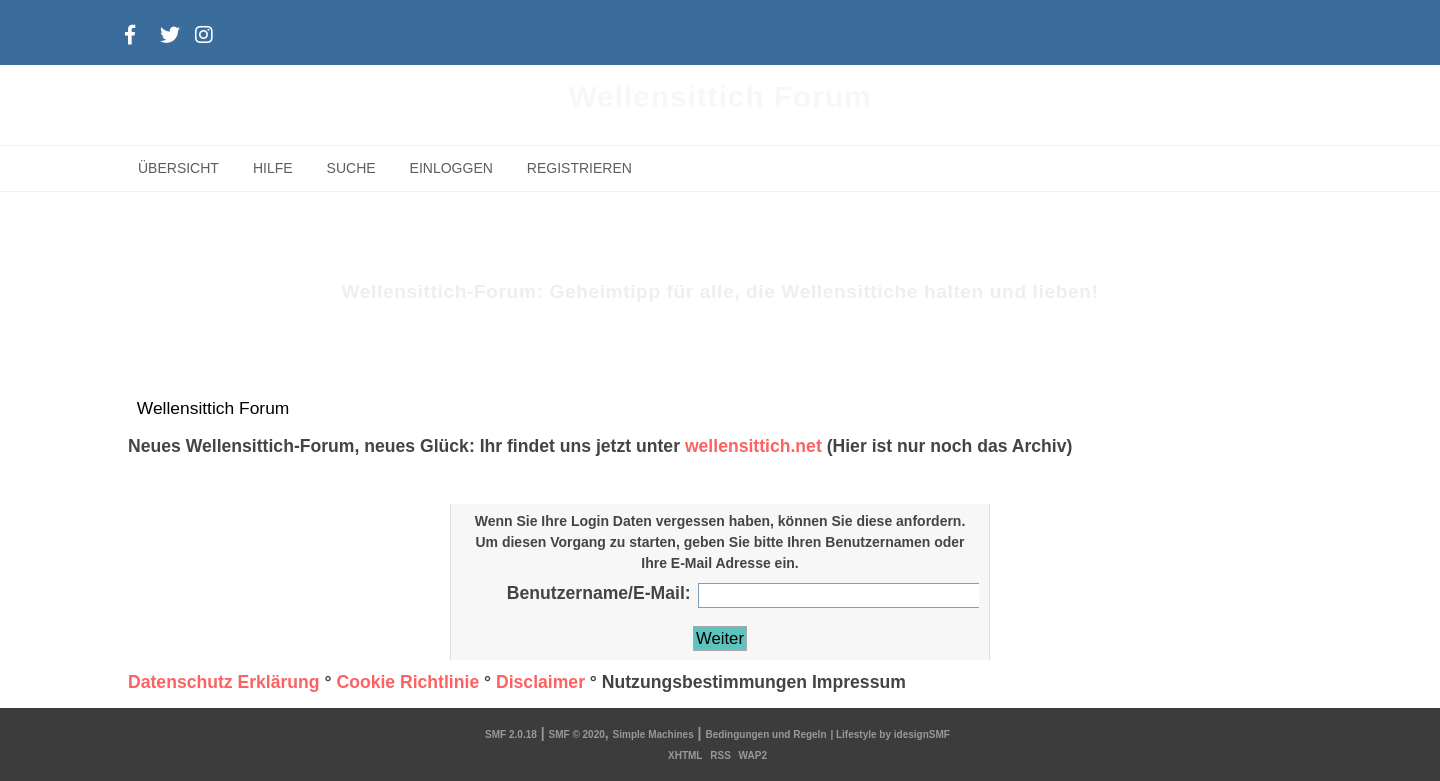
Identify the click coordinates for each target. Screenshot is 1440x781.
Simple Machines (653, 734)
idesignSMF (922, 734)
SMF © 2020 (577, 734)
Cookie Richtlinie (407, 682)
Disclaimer (540, 682)
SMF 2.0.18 (511, 734)
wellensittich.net (753, 446)
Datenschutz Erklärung (224, 682)
